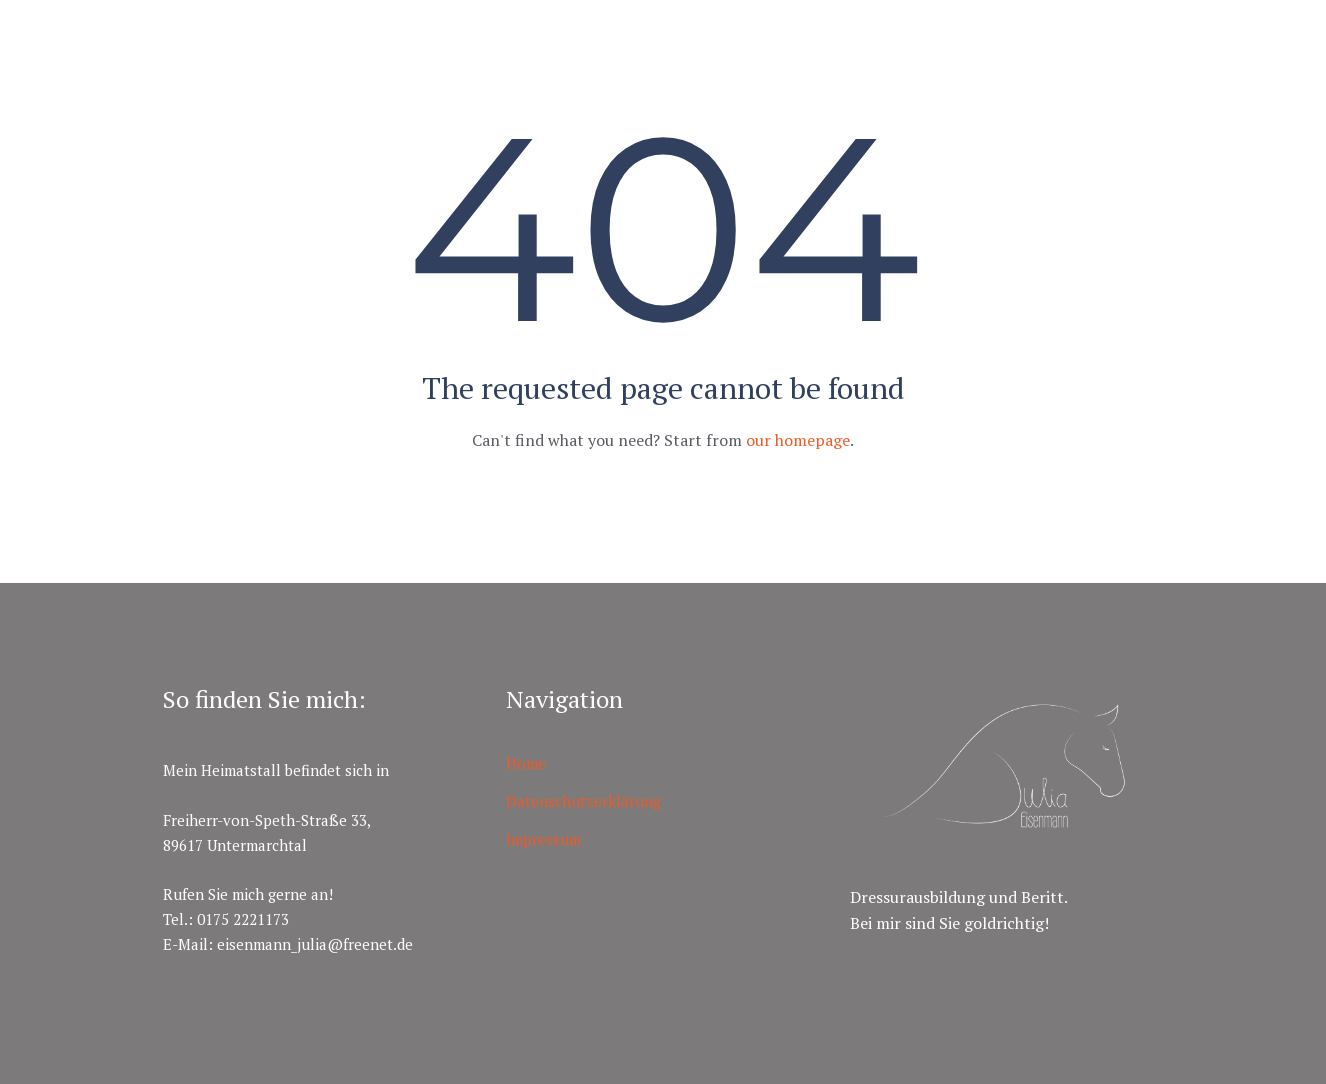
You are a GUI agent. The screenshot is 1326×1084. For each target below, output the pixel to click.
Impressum (543, 839)
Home (526, 763)
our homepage (798, 440)
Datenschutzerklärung (583, 801)
